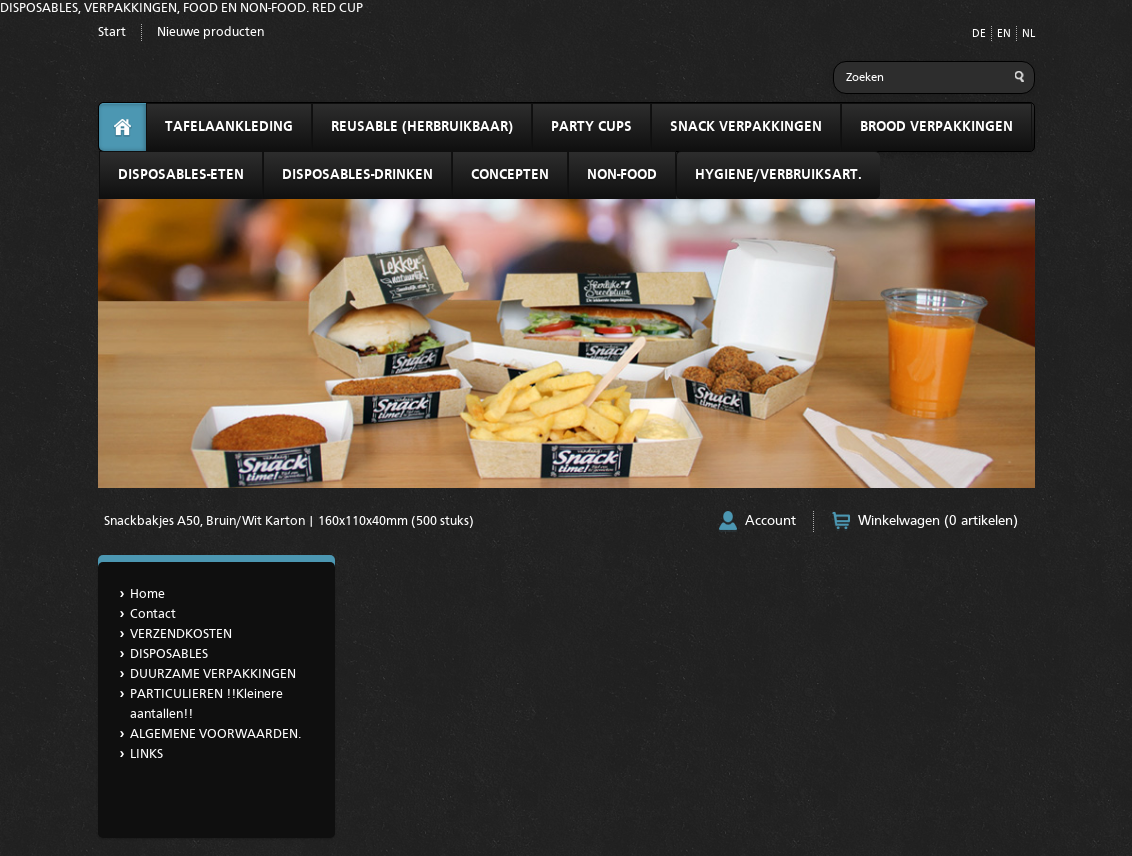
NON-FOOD (622, 175)
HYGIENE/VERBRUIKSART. (778, 175)
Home (147, 594)
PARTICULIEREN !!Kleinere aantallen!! (206, 704)
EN (1004, 34)
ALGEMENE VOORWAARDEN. (215, 734)
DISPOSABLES (169, 654)
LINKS (146, 754)
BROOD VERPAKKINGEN (936, 127)
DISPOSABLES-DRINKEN (357, 175)
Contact (153, 614)
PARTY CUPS (591, 127)
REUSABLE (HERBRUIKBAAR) (422, 127)
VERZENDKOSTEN (181, 634)
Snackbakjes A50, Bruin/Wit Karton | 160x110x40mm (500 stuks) (289, 521)
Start (112, 32)
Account (770, 521)
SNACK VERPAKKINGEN (746, 127)
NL (1028, 34)
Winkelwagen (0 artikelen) (938, 521)
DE (979, 34)
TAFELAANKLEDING (229, 127)
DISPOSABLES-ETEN (181, 175)
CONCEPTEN (510, 175)
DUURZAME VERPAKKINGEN (213, 674)
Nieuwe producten (210, 32)
